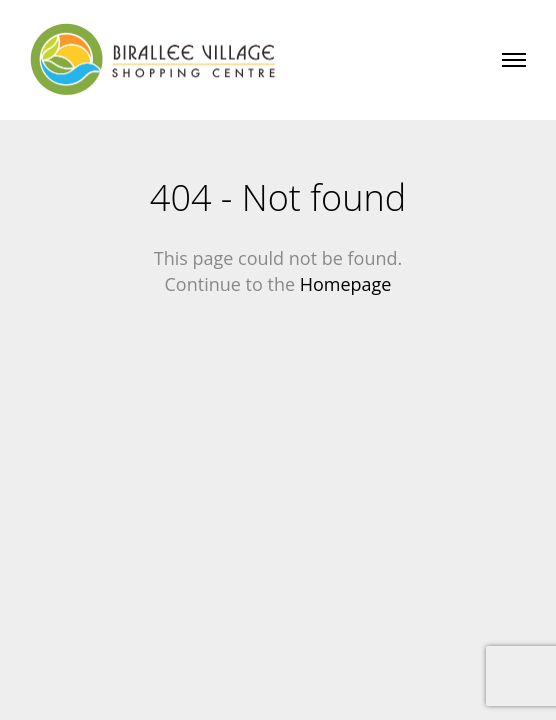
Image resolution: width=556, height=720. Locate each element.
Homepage (346, 284)
